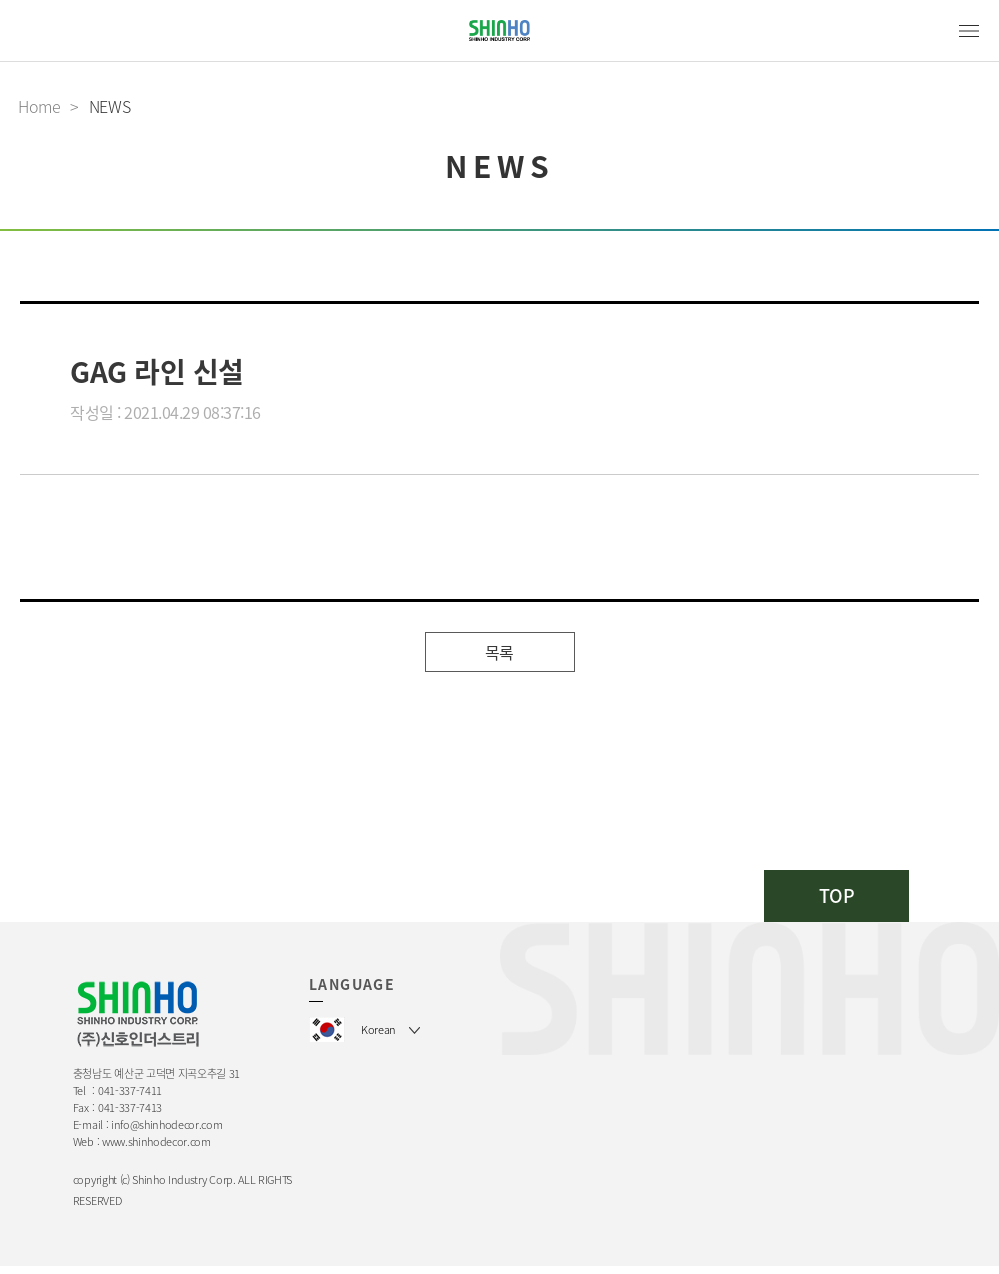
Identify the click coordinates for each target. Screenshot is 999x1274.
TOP (837, 895)
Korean (378, 1029)
